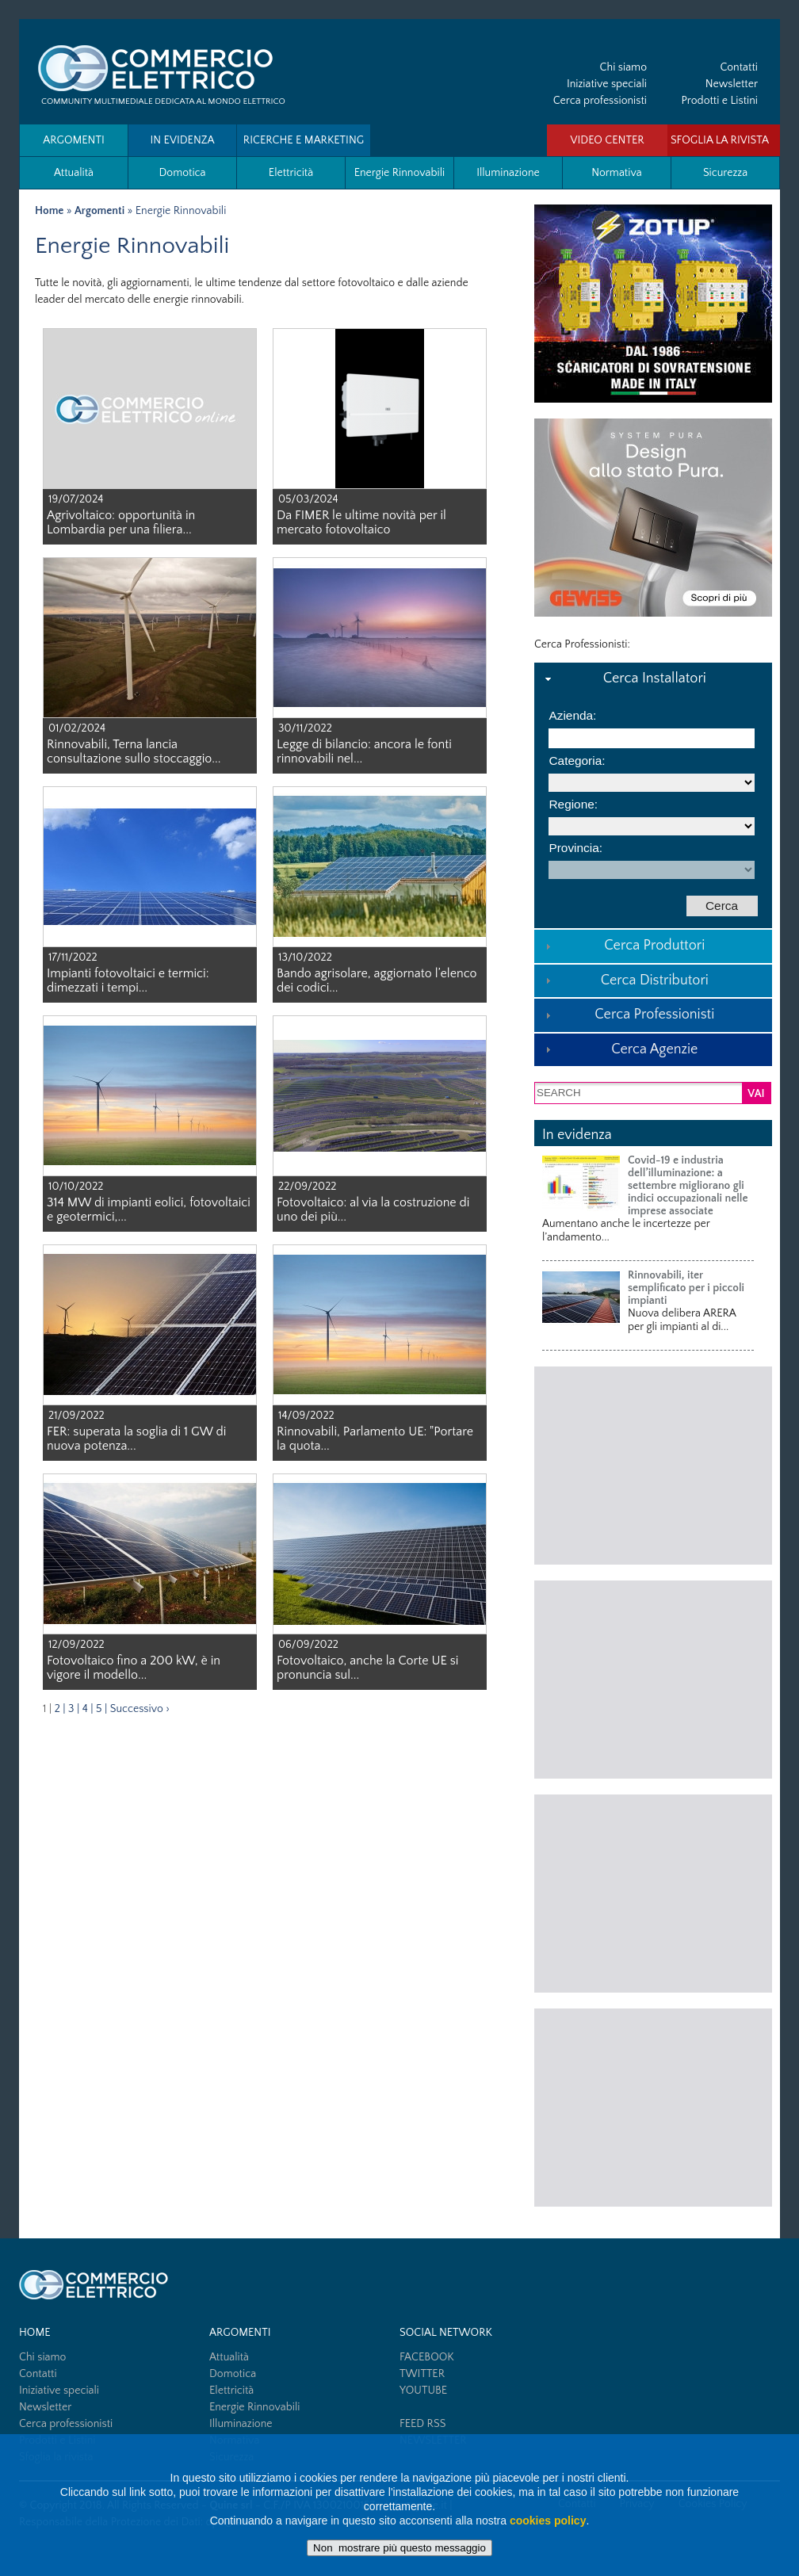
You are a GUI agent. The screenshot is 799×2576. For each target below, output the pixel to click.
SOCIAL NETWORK (446, 2332)
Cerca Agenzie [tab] (619, 1049)
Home (49, 210)
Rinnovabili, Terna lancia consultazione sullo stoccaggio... (134, 751)
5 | (101, 1709)
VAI (755, 1093)
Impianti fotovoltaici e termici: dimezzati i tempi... (128, 980)
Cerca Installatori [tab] (623, 678)
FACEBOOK (427, 2357)
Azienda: (572, 715)
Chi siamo (623, 67)
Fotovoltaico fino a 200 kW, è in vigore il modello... (133, 1667)
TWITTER (422, 2374)
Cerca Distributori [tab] (625, 980)
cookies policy (548, 2520)
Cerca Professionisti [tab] (627, 1014)
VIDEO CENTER (607, 140)
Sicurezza (725, 172)
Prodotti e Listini (720, 100)
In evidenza (182, 140)
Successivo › (140, 1709)
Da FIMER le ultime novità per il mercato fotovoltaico (361, 522)
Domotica (182, 172)
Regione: (573, 804)
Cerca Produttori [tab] (623, 946)
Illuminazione (508, 172)
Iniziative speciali (607, 84)
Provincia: (575, 847)
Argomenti (74, 140)
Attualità (74, 172)
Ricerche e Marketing (303, 140)
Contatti (739, 67)
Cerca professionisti (600, 100)
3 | (73, 1709)
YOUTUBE (423, 2390)
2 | (60, 1709)
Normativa (616, 172)
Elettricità (291, 172)
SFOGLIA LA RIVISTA (720, 140)
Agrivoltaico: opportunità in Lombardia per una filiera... (121, 522)
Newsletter (731, 84)
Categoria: (577, 760)
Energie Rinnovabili (399, 172)
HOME (35, 2332)
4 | (88, 1709)
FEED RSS (422, 2423)
